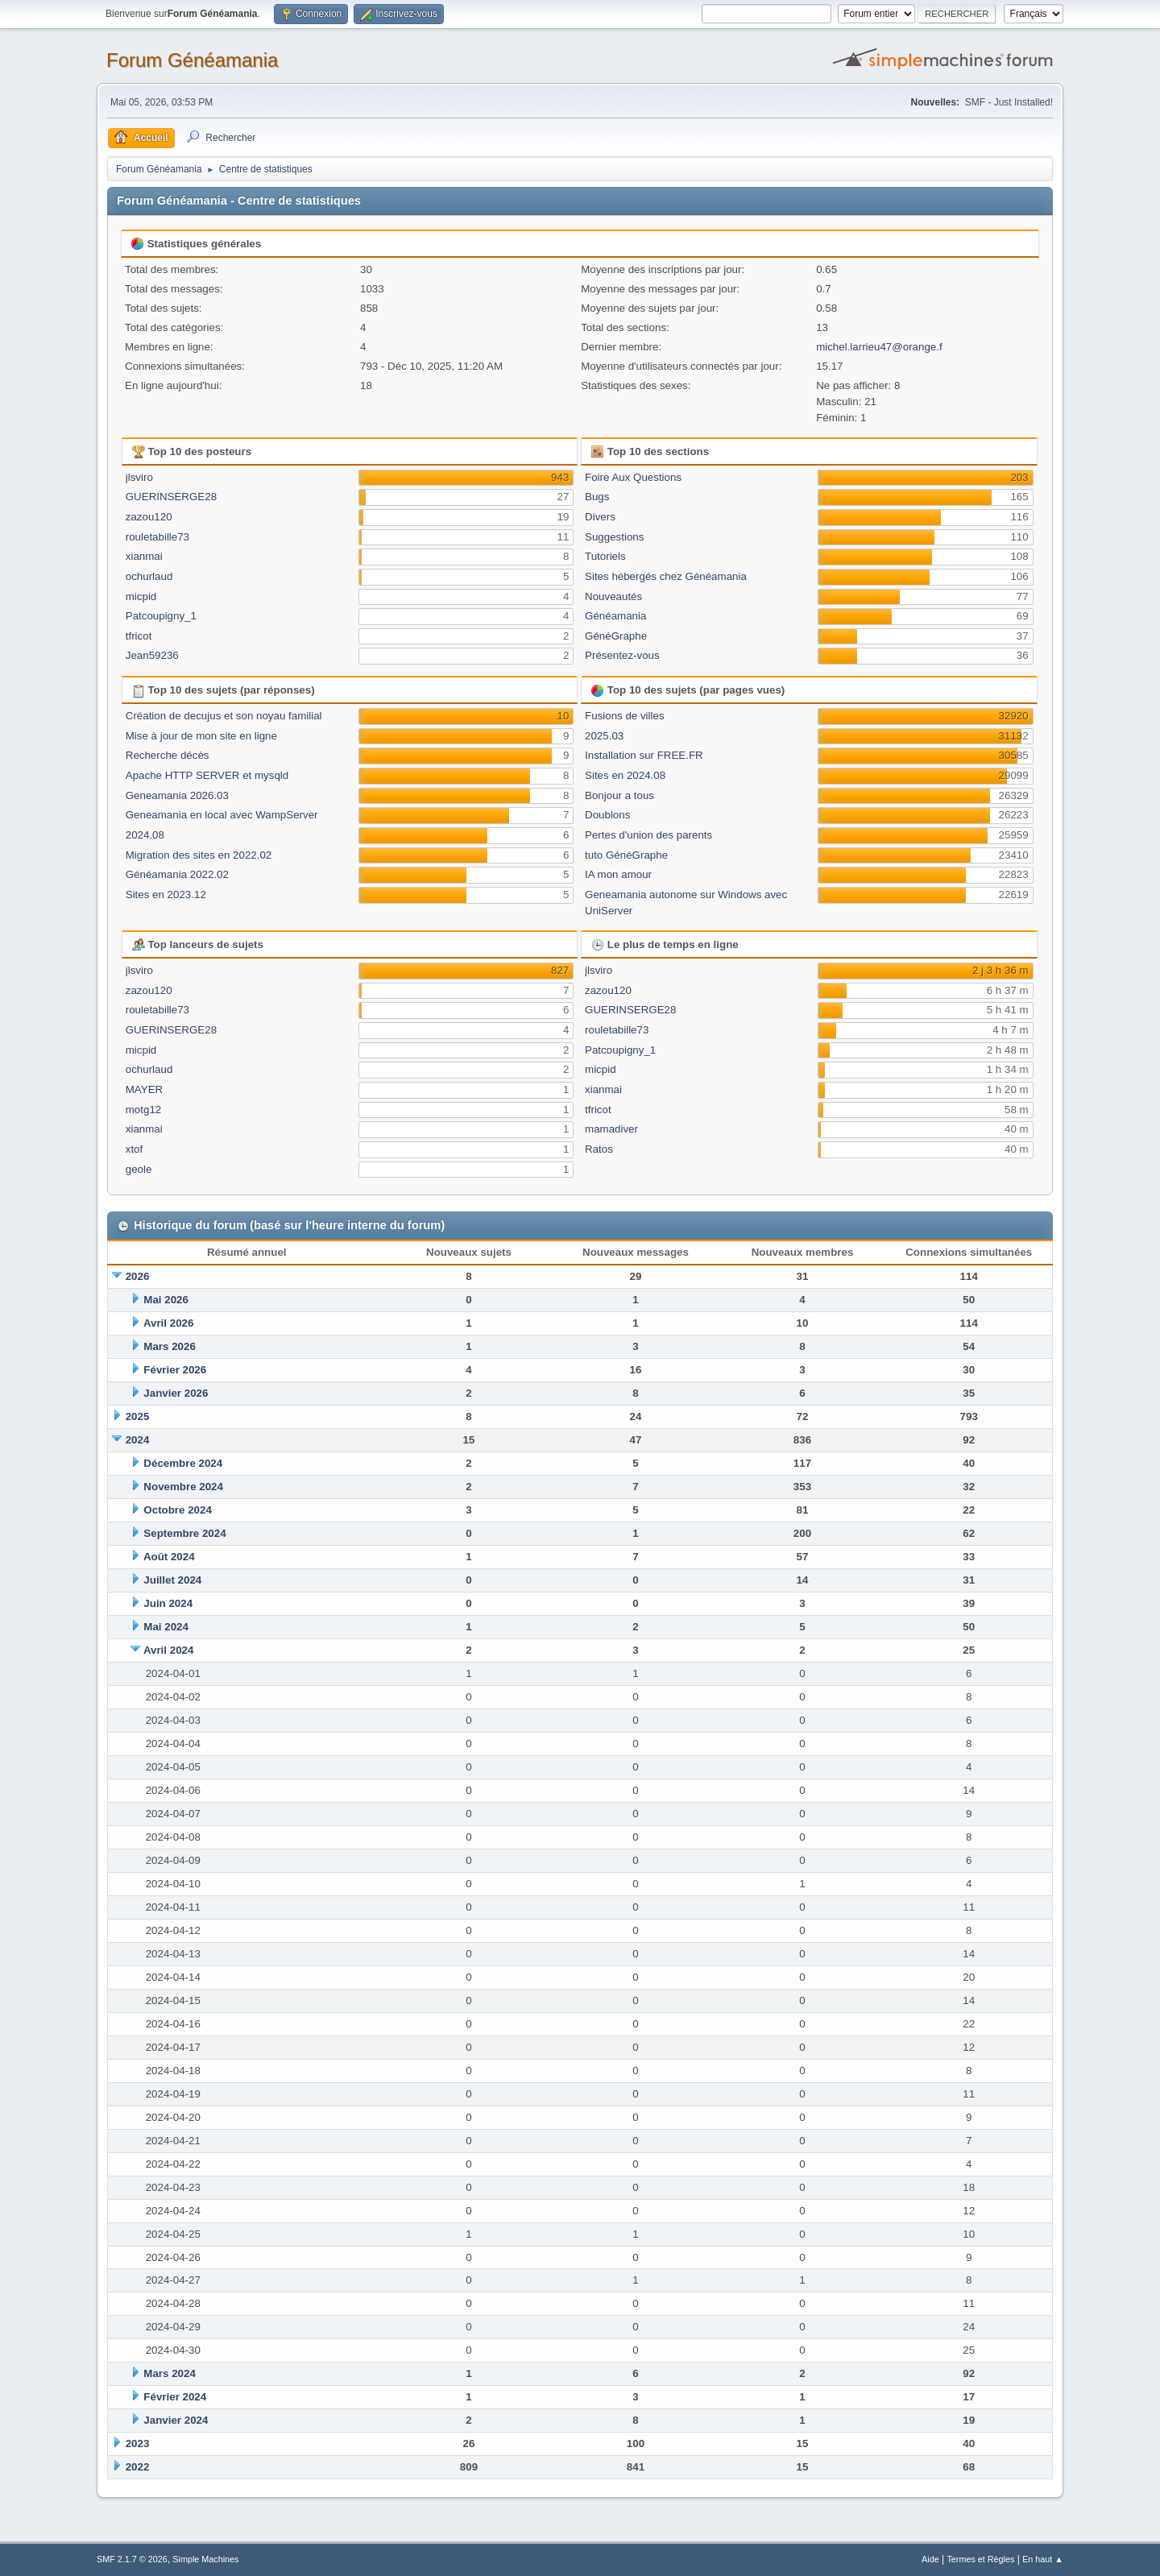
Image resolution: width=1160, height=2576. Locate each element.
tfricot (139, 636)
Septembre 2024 (184, 1533)
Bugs (597, 497)
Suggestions (614, 537)
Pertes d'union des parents (648, 835)
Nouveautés (613, 596)
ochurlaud (149, 576)
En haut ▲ (1042, 2559)
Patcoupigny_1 (161, 616)
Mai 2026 (165, 1300)
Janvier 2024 (175, 2420)
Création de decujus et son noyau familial (224, 716)
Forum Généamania (192, 60)
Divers (600, 517)
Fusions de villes (625, 716)
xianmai (144, 556)
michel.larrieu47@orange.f (879, 347)
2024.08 (145, 835)
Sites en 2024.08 (625, 775)
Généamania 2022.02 (177, 874)
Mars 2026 (169, 1346)
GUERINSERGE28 (171, 497)
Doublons (607, 815)
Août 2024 (169, 1557)
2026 (138, 1276)
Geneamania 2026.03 (177, 795)
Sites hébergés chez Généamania (666, 576)
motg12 (143, 1110)
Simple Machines (205, 2559)
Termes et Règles (980, 2559)
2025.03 (604, 736)
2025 (138, 1416)
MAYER (144, 1089)
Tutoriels (605, 556)
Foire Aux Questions (633, 477)
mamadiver (611, 1129)
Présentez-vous (622, 655)
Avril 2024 (168, 1650)
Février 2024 (174, 2397)
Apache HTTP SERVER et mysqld (207, 775)
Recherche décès (167, 755)
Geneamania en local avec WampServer (222, 815)
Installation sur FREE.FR (644, 755)
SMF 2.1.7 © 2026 (132, 2559)
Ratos (599, 1149)
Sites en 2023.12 (166, 894)
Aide (930, 2559)
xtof (134, 1149)
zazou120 (149, 517)
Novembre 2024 (183, 1487)
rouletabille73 (157, 537)
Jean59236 (152, 655)
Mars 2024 (169, 2373)
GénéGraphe (616, 636)
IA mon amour (618, 874)
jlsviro (139, 477)
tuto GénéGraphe (626, 855)
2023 (138, 2443)
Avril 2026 (168, 1323)
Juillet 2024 (172, 1580)
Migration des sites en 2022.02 (199, 855)
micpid (141, 596)
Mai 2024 (165, 1627)
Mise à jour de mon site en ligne (201, 736)
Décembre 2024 (182, 1463)
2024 (138, 1440)
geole (139, 1169)
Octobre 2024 (177, 1510)
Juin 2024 (168, 1603)
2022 (138, 2467)
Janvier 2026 (175, 1393)
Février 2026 (174, 1370)
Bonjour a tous (619, 795)
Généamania (615, 616)
